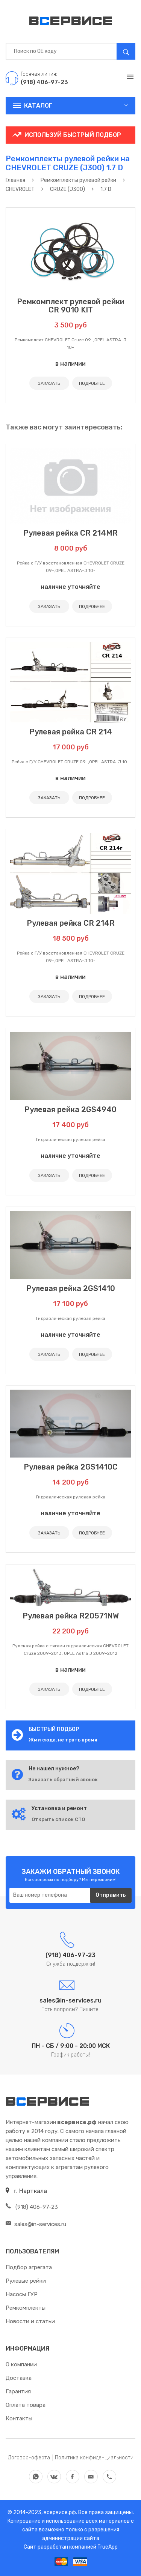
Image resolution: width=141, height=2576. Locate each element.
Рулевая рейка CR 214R (71, 923)
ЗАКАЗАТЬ (49, 383)
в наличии (70, 363)
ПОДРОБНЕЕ (92, 383)
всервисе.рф (59, 2512)
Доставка (19, 2378)
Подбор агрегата (29, 2267)
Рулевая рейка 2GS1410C (71, 1466)
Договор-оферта (29, 2457)
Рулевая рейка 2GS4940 (70, 1109)
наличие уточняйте (70, 586)
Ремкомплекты (25, 2307)
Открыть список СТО (58, 1819)
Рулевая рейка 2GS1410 (70, 1288)
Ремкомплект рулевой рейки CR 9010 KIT (70, 305)
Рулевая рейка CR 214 (70, 731)
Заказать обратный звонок (63, 1779)
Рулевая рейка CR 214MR (70, 532)
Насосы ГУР (22, 2294)
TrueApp (107, 2547)
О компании (21, 2364)
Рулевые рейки (26, 2280)
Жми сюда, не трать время (63, 1740)
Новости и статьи (30, 2321)
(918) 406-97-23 (32, 2207)
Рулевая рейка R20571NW (71, 1615)
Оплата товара (25, 2405)
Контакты (19, 2418)
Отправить (111, 1895)
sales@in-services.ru (36, 2224)
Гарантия (18, 2391)
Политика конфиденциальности (94, 2457)
